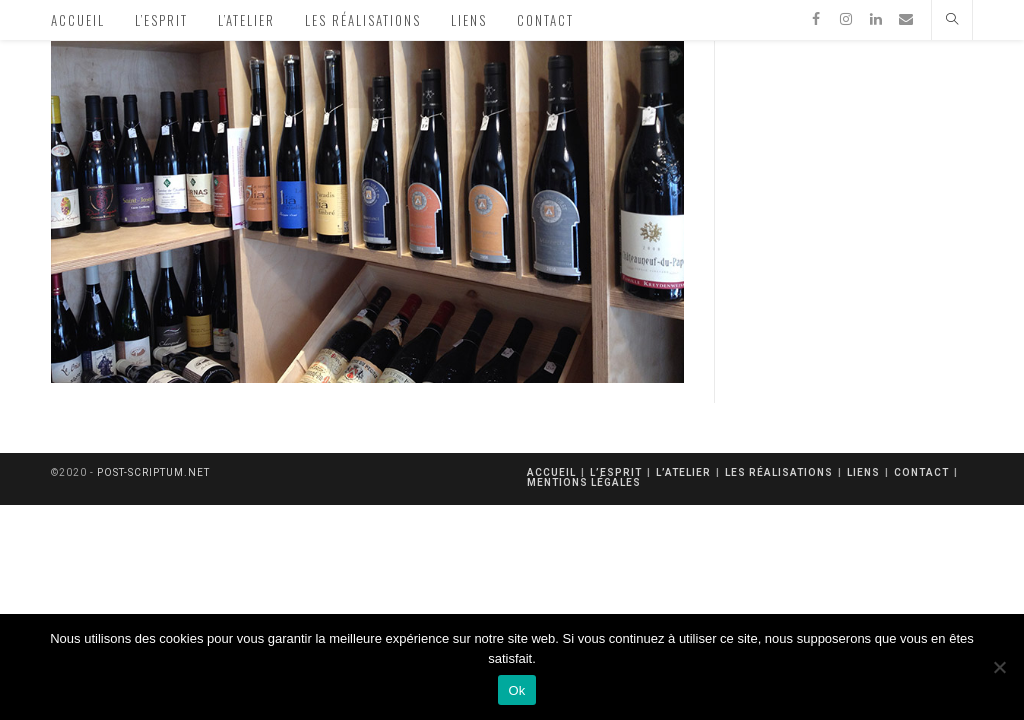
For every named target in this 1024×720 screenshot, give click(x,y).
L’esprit (616, 472)
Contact (921, 472)
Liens (863, 472)
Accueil (551, 472)
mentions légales (584, 482)
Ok (516, 690)
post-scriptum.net (153, 472)
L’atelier (683, 472)
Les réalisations (779, 472)
